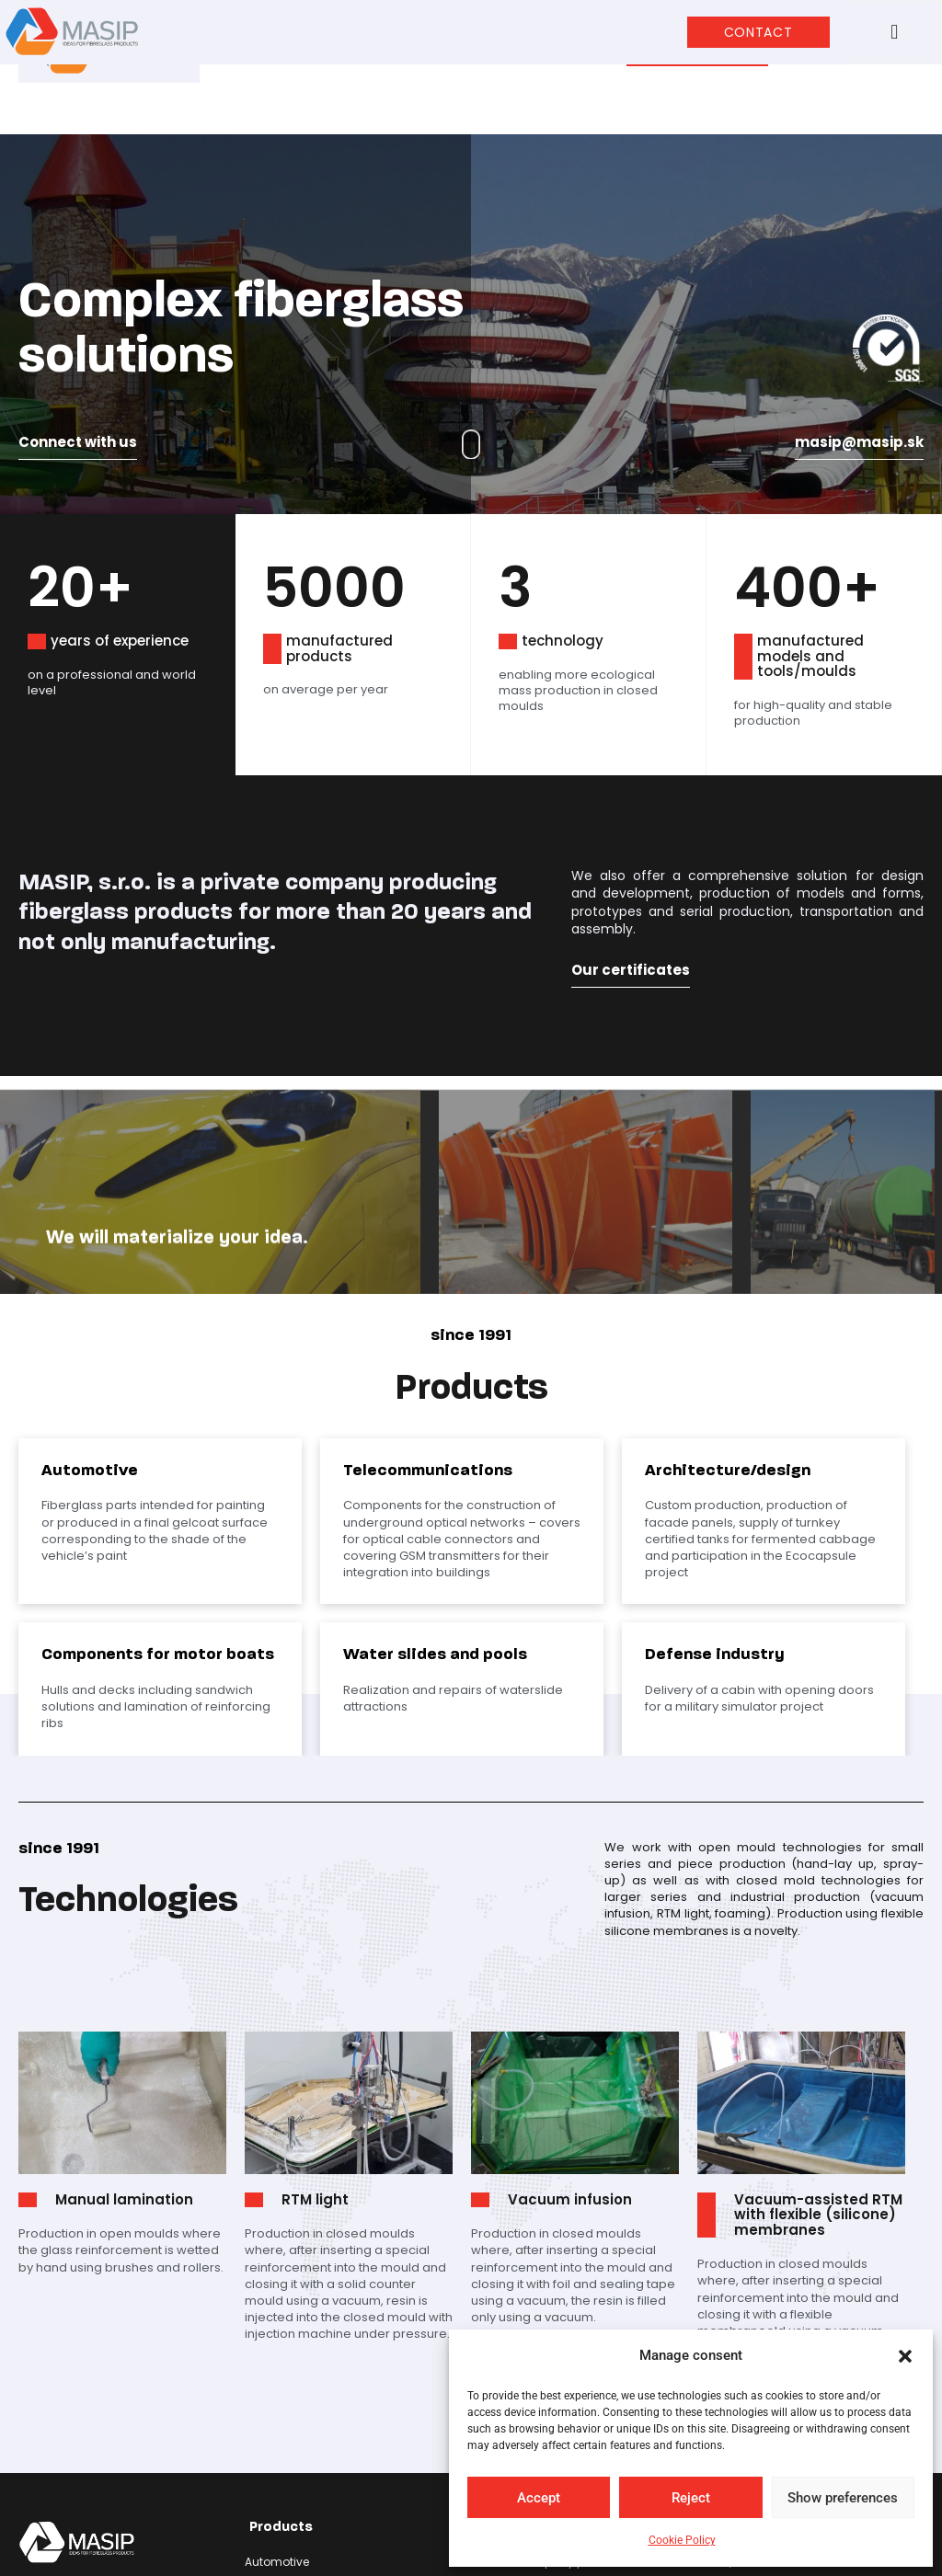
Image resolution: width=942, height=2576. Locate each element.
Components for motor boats (327, 2457)
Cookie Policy (682, 2540)
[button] (905, 2356)
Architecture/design (301, 2436)
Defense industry (291, 2498)
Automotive (277, 2396)
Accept (538, 2498)
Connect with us (77, 275)
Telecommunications (305, 2416)
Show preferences (842, 2498)
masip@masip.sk (859, 275)
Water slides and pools (309, 2478)
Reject (691, 2498)
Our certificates (630, 803)
